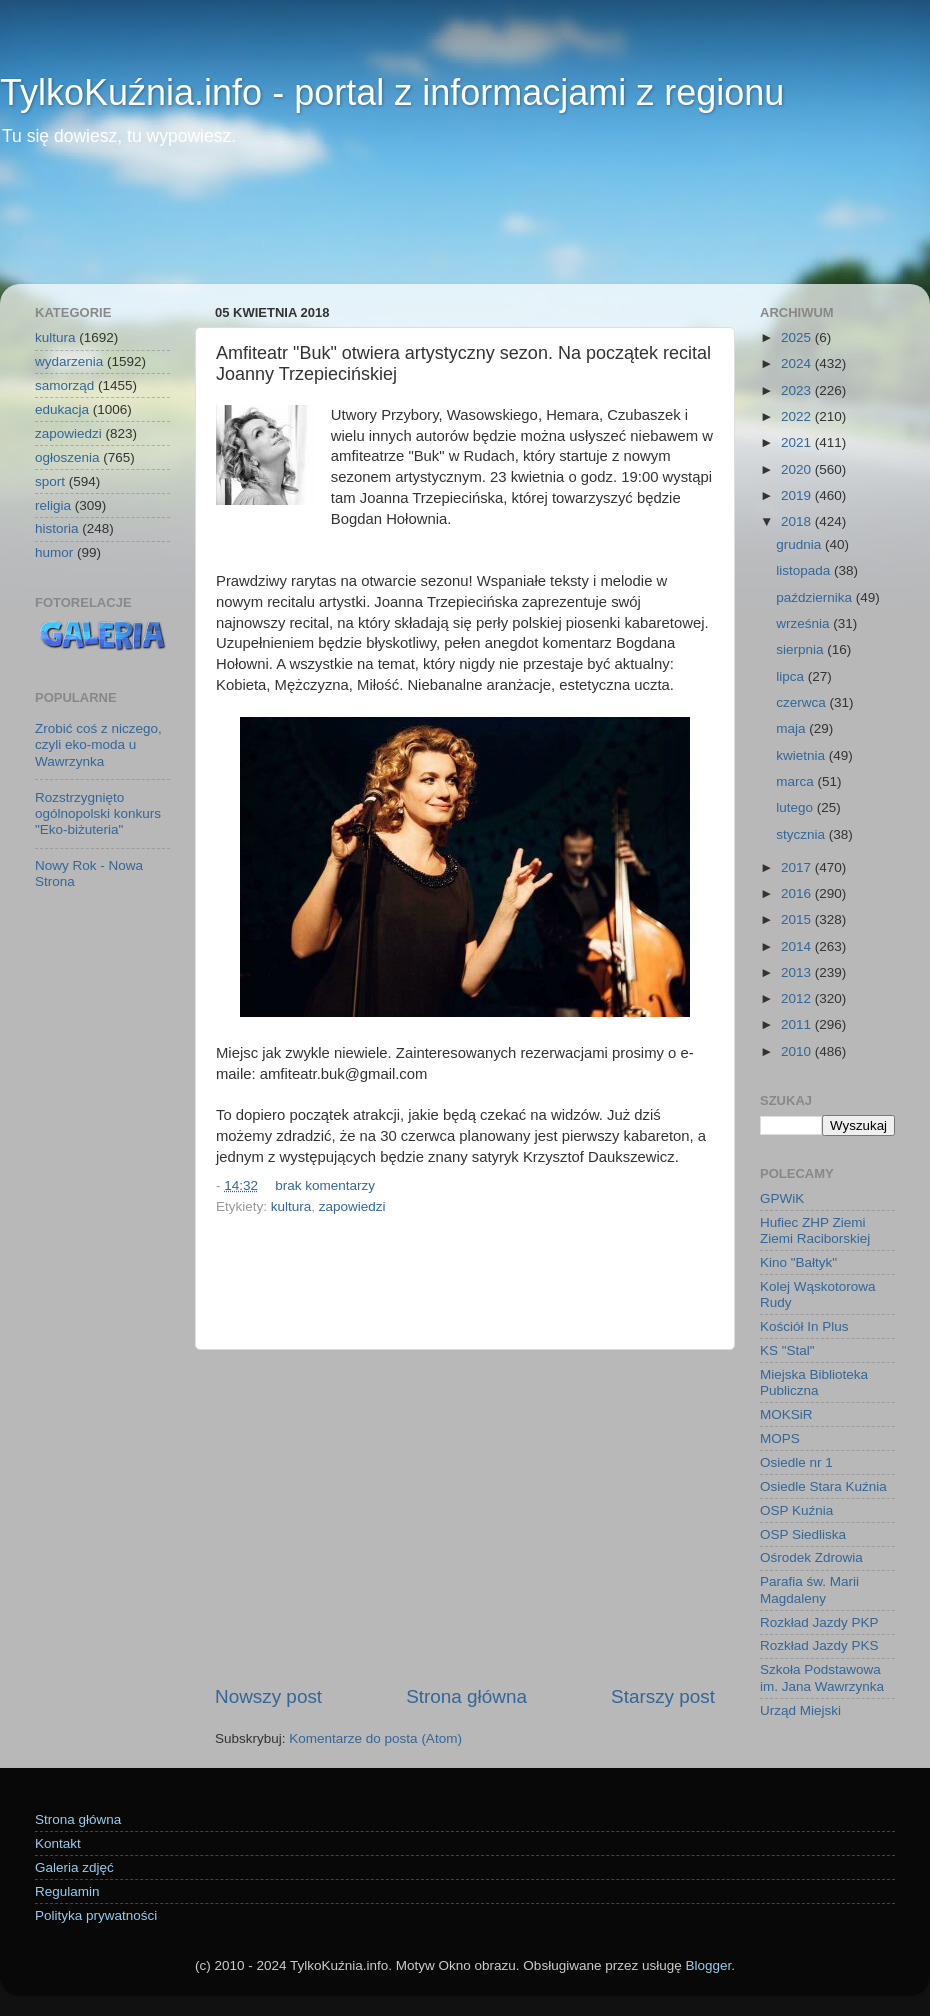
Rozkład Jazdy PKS (819, 1645)
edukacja (62, 409)
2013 (798, 972)
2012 (798, 998)
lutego (796, 807)
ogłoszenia (67, 457)
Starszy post (663, 1696)
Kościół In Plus (804, 1326)
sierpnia (801, 649)
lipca (792, 676)
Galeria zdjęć (74, 1867)
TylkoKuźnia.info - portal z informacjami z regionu (392, 92)
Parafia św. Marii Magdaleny (809, 1589)
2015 (798, 919)
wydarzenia (69, 361)
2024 (798, 363)
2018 (798, 521)
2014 (798, 946)
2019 (798, 495)
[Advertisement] (465, 229)
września (804, 623)
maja (792, 728)
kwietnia (802, 755)
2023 (798, 390)
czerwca (802, 702)
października (816, 597)
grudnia (800, 544)
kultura (291, 1206)
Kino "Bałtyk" (798, 1262)
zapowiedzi (352, 1206)
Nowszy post (268, 1696)
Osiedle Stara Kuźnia (823, 1486)
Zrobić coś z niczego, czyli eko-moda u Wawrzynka (98, 744)
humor (54, 552)
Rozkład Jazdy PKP (819, 1622)
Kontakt (58, 1843)
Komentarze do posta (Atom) (375, 1738)
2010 (798, 1051)
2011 (798, 1024)
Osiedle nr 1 (796, 1462)
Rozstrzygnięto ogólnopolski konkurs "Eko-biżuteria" (98, 813)
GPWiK (782, 1198)
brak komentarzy (325, 1185)
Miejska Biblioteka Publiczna (814, 1382)
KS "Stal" (787, 1350)
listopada (805, 570)
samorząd (64, 385)
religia (53, 505)
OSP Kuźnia (796, 1510)
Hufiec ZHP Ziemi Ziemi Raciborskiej (815, 1230)
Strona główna (466, 1696)
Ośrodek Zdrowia (811, 1557)
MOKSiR (786, 1414)
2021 (798, 442)
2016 (798, 893)
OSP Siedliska (803, 1534)
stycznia (802, 834)
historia (57, 528)
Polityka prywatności (96, 1915)
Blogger (708, 1965)
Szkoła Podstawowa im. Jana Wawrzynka (822, 1677)
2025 (798, 337)
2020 (798, 469)
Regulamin (67, 1891)
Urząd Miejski (800, 1710)
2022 (798, 416)
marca (796, 781)
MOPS (780, 1438)
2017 (798, 867)
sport (50, 481)
